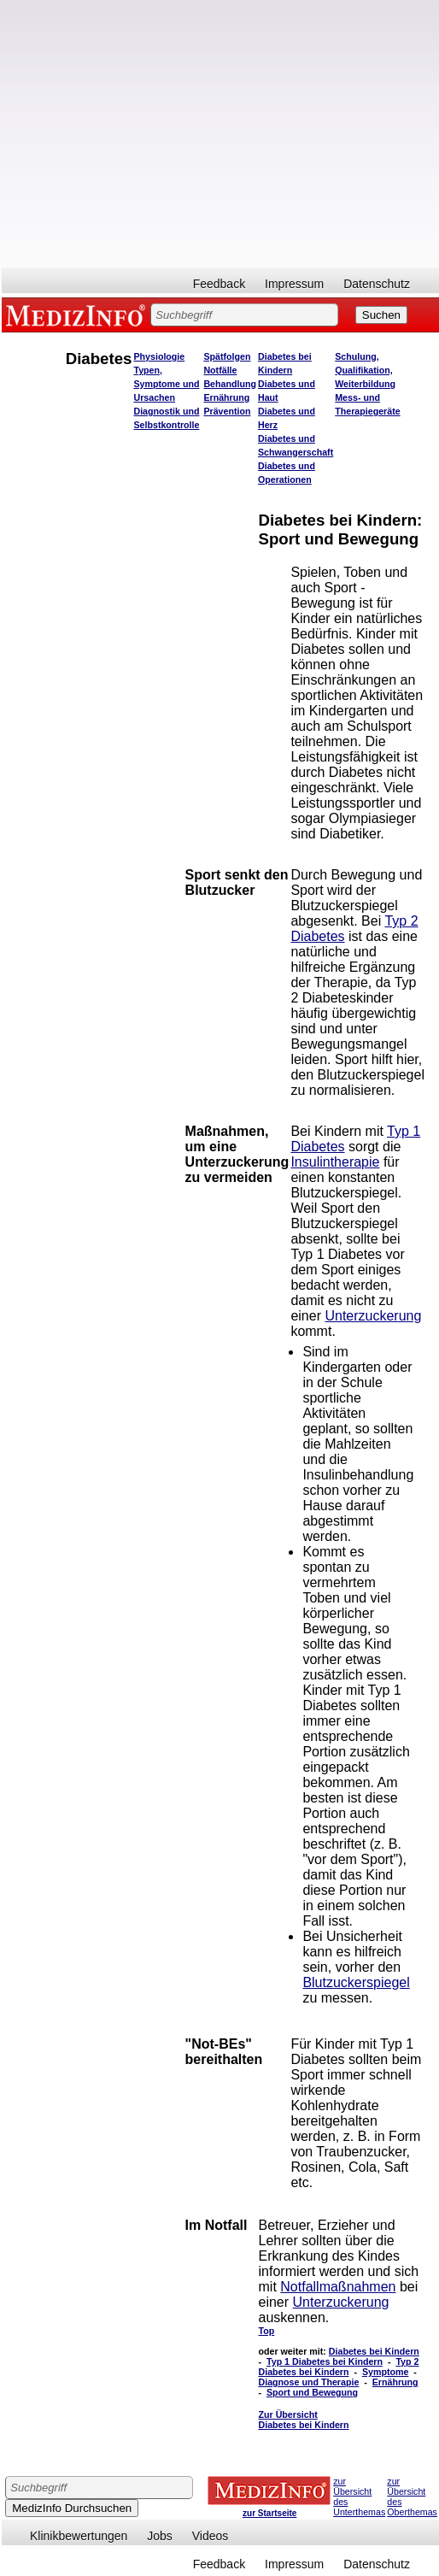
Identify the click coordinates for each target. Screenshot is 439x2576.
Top (267, 2331)
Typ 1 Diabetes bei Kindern (324, 2361)
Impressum (294, 284)
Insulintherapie (334, 1162)
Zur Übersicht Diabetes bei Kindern (304, 2419)
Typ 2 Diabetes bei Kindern (339, 2366)
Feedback (219, 284)
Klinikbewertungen (78, 2536)
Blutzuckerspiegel (355, 1982)
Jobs (160, 2536)
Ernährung (226, 397)
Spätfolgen (226, 356)
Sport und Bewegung (312, 2392)
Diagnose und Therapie (309, 2382)
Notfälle (220, 370)
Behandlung (229, 384)
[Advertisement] (160, 134)
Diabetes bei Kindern (374, 2351)
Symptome (385, 2372)
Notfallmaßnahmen (337, 2286)
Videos (210, 2536)
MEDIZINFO (78, 314)
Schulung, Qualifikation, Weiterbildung (365, 370)
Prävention (226, 411)
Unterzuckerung (373, 1316)
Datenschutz (376, 284)
